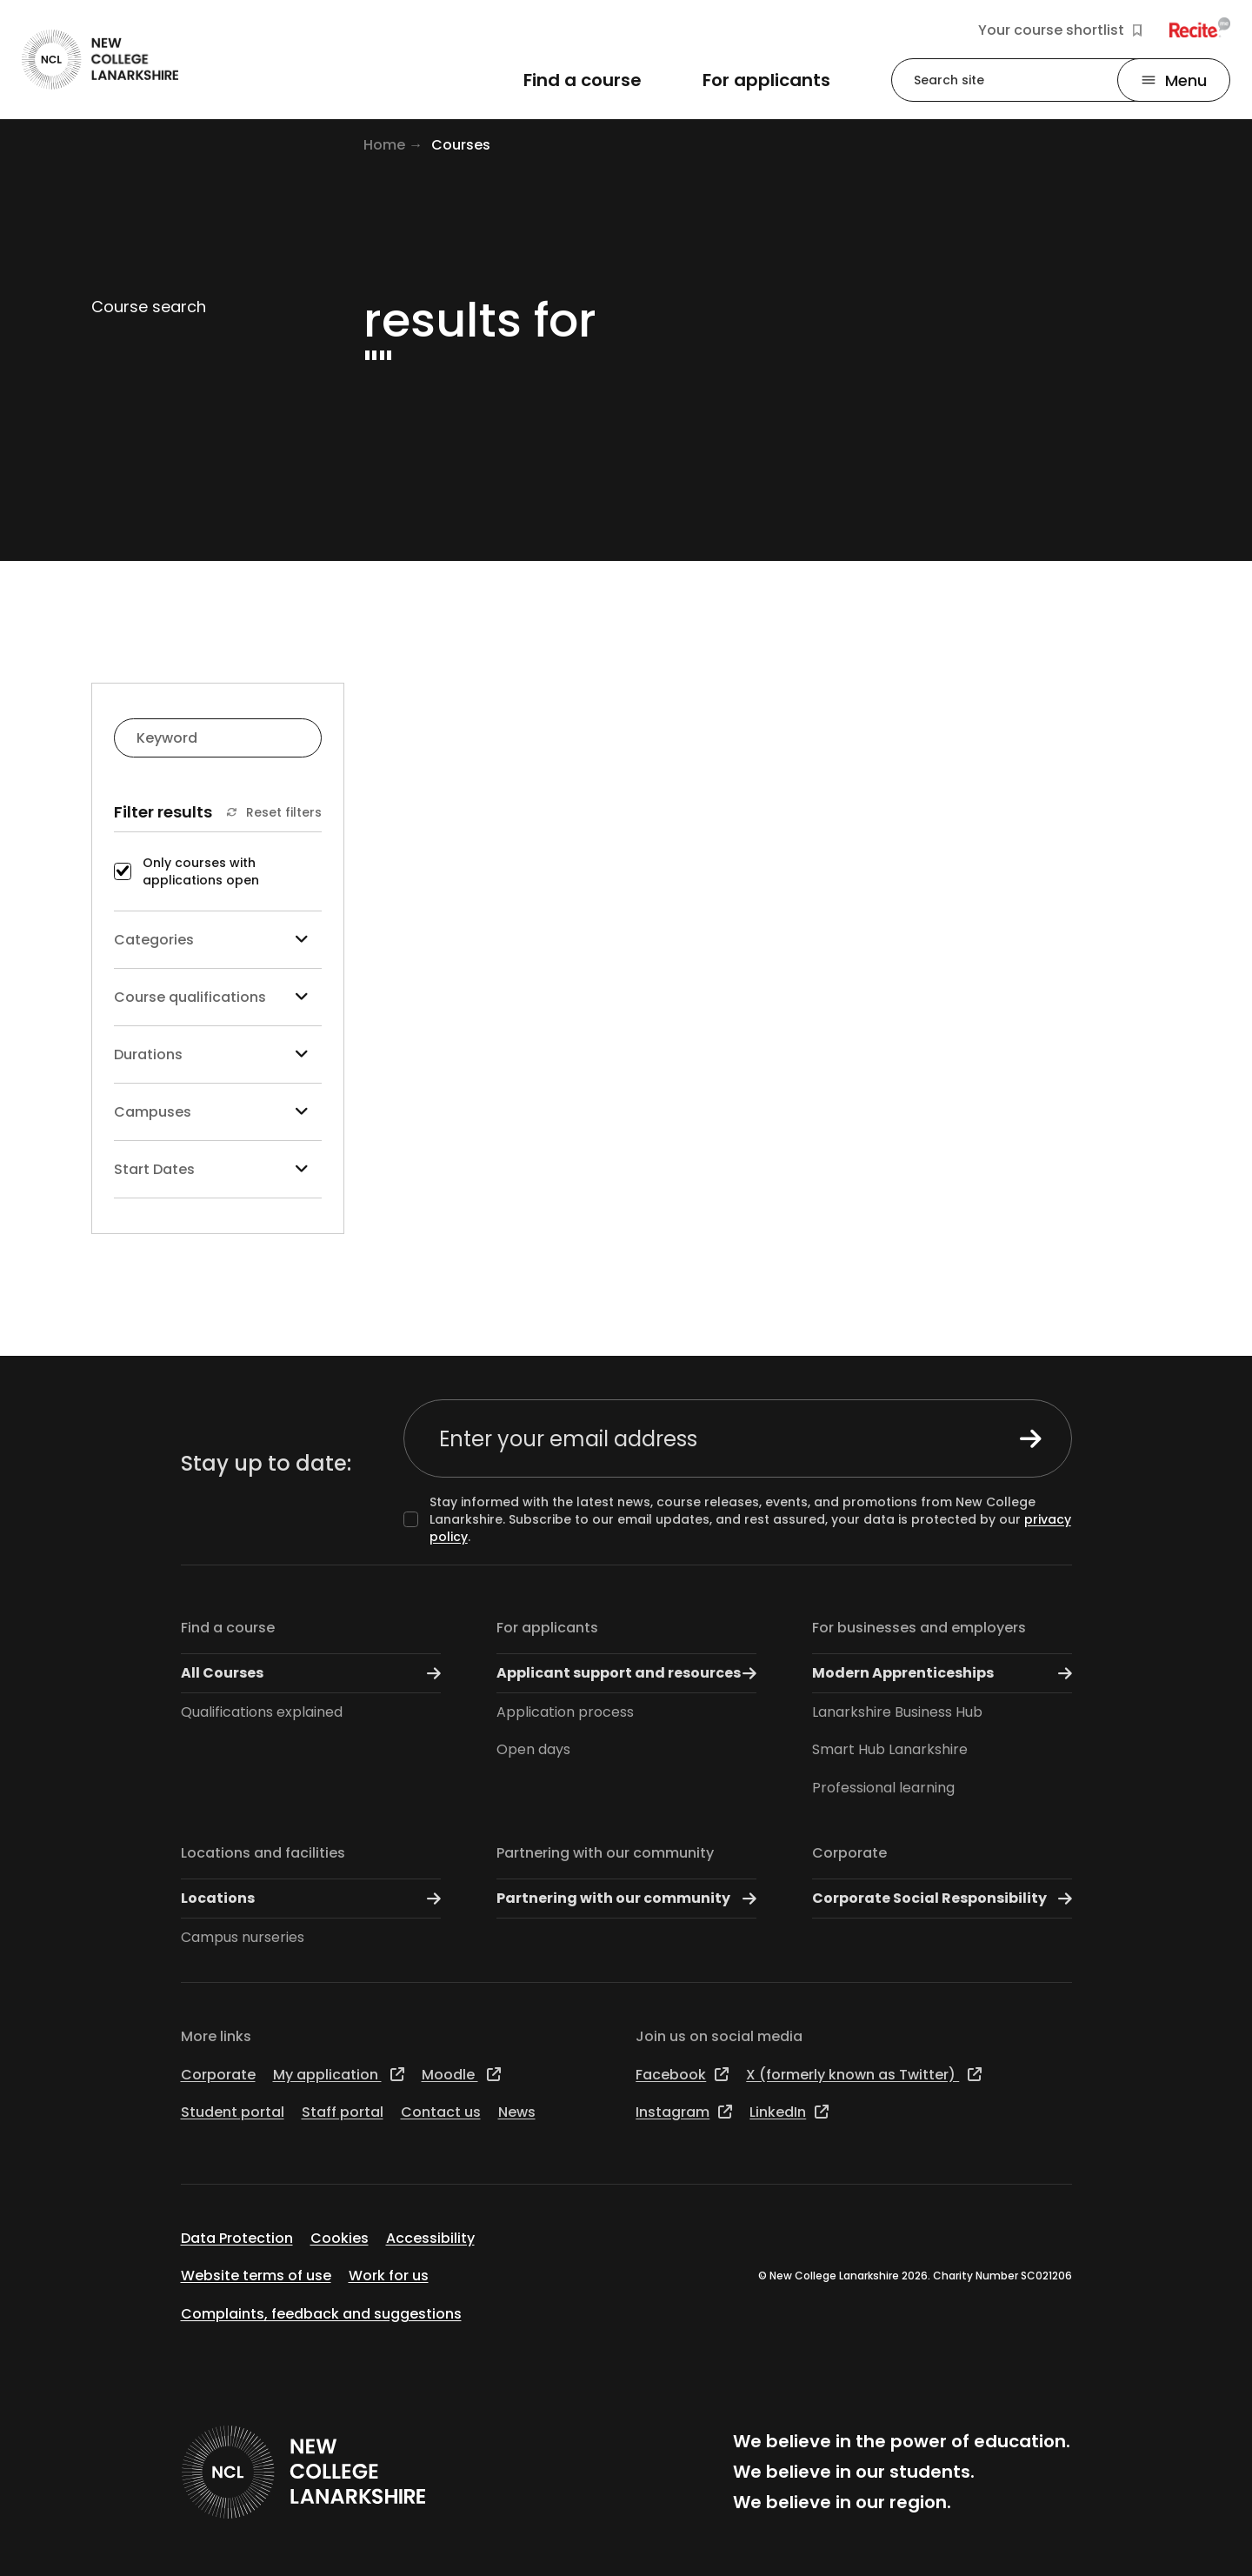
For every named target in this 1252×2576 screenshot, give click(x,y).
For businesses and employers (919, 1628)
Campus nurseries (242, 1937)
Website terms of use (256, 2276)
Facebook (682, 2075)
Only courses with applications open (201, 871)
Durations (218, 1054)
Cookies (339, 2238)
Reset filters (274, 812)
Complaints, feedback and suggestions (321, 2314)
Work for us (389, 2276)
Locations (311, 1899)
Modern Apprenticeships (942, 1674)
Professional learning (883, 1788)
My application (338, 2075)
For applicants (547, 1628)
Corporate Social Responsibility (942, 1899)
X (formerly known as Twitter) (864, 2075)
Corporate (849, 1853)
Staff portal (342, 2112)
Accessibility (430, 2238)
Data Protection (237, 2238)
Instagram (684, 2112)
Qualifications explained (262, 1712)
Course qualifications (218, 997)
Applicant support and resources (626, 1674)
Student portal (232, 2112)
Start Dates (218, 1169)
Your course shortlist (1060, 30)
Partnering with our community (605, 1853)
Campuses (218, 1112)
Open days (533, 1749)
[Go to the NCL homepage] (100, 60)
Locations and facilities (263, 1853)
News (517, 2112)
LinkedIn (789, 2112)
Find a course (228, 1628)
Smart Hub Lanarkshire (890, 1749)
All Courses (311, 1674)
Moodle (461, 2075)
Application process (565, 1712)
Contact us (441, 2112)
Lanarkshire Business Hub (897, 1712)
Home (384, 145)
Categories (218, 940)
